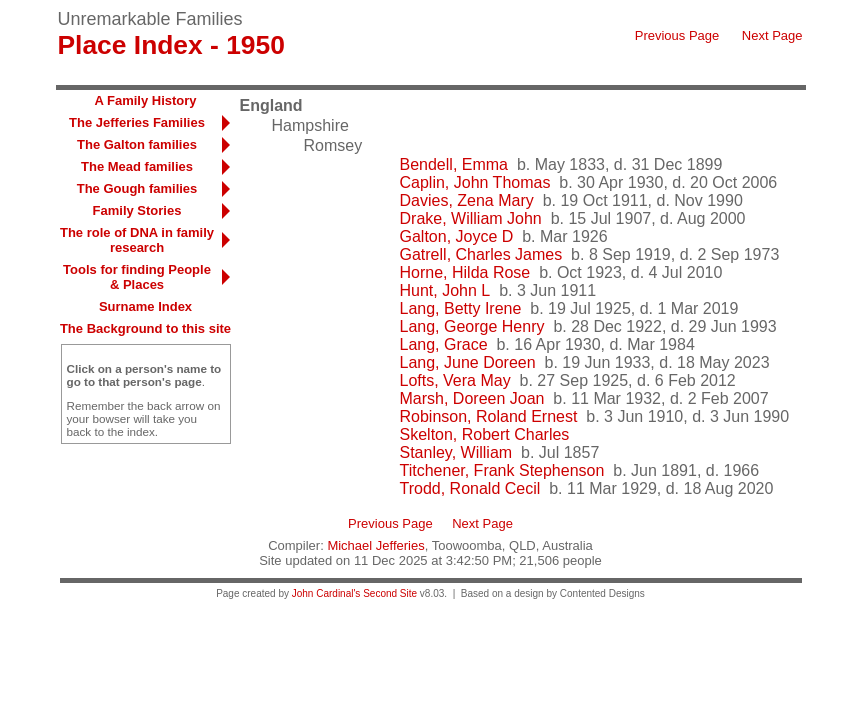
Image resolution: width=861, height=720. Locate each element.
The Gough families (137, 188)
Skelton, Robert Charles (485, 434)
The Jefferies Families (137, 122)
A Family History (145, 100)
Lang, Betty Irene (461, 308)
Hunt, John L (445, 290)
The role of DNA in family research (137, 240)
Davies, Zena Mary (467, 200)
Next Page (772, 35)
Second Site (390, 593)
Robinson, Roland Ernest (489, 416)
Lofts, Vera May (455, 380)
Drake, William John (471, 218)
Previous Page (677, 35)
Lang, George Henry (472, 326)
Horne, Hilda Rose (465, 272)
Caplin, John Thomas (475, 182)
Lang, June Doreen (468, 362)
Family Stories (137, 210)
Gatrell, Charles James (481, 254)
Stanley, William (456, 452)
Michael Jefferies (375, 545)
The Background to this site (145, 328)
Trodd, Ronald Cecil (470, 488)
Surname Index (145, 306)
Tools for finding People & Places (137, 277)
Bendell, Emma (454, 164)
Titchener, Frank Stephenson (502, 470)
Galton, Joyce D (457, 236)
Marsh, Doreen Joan (472, 398)
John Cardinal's (326, 593)
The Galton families (137, 144)
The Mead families (137, 166)
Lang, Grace (444, 344)
